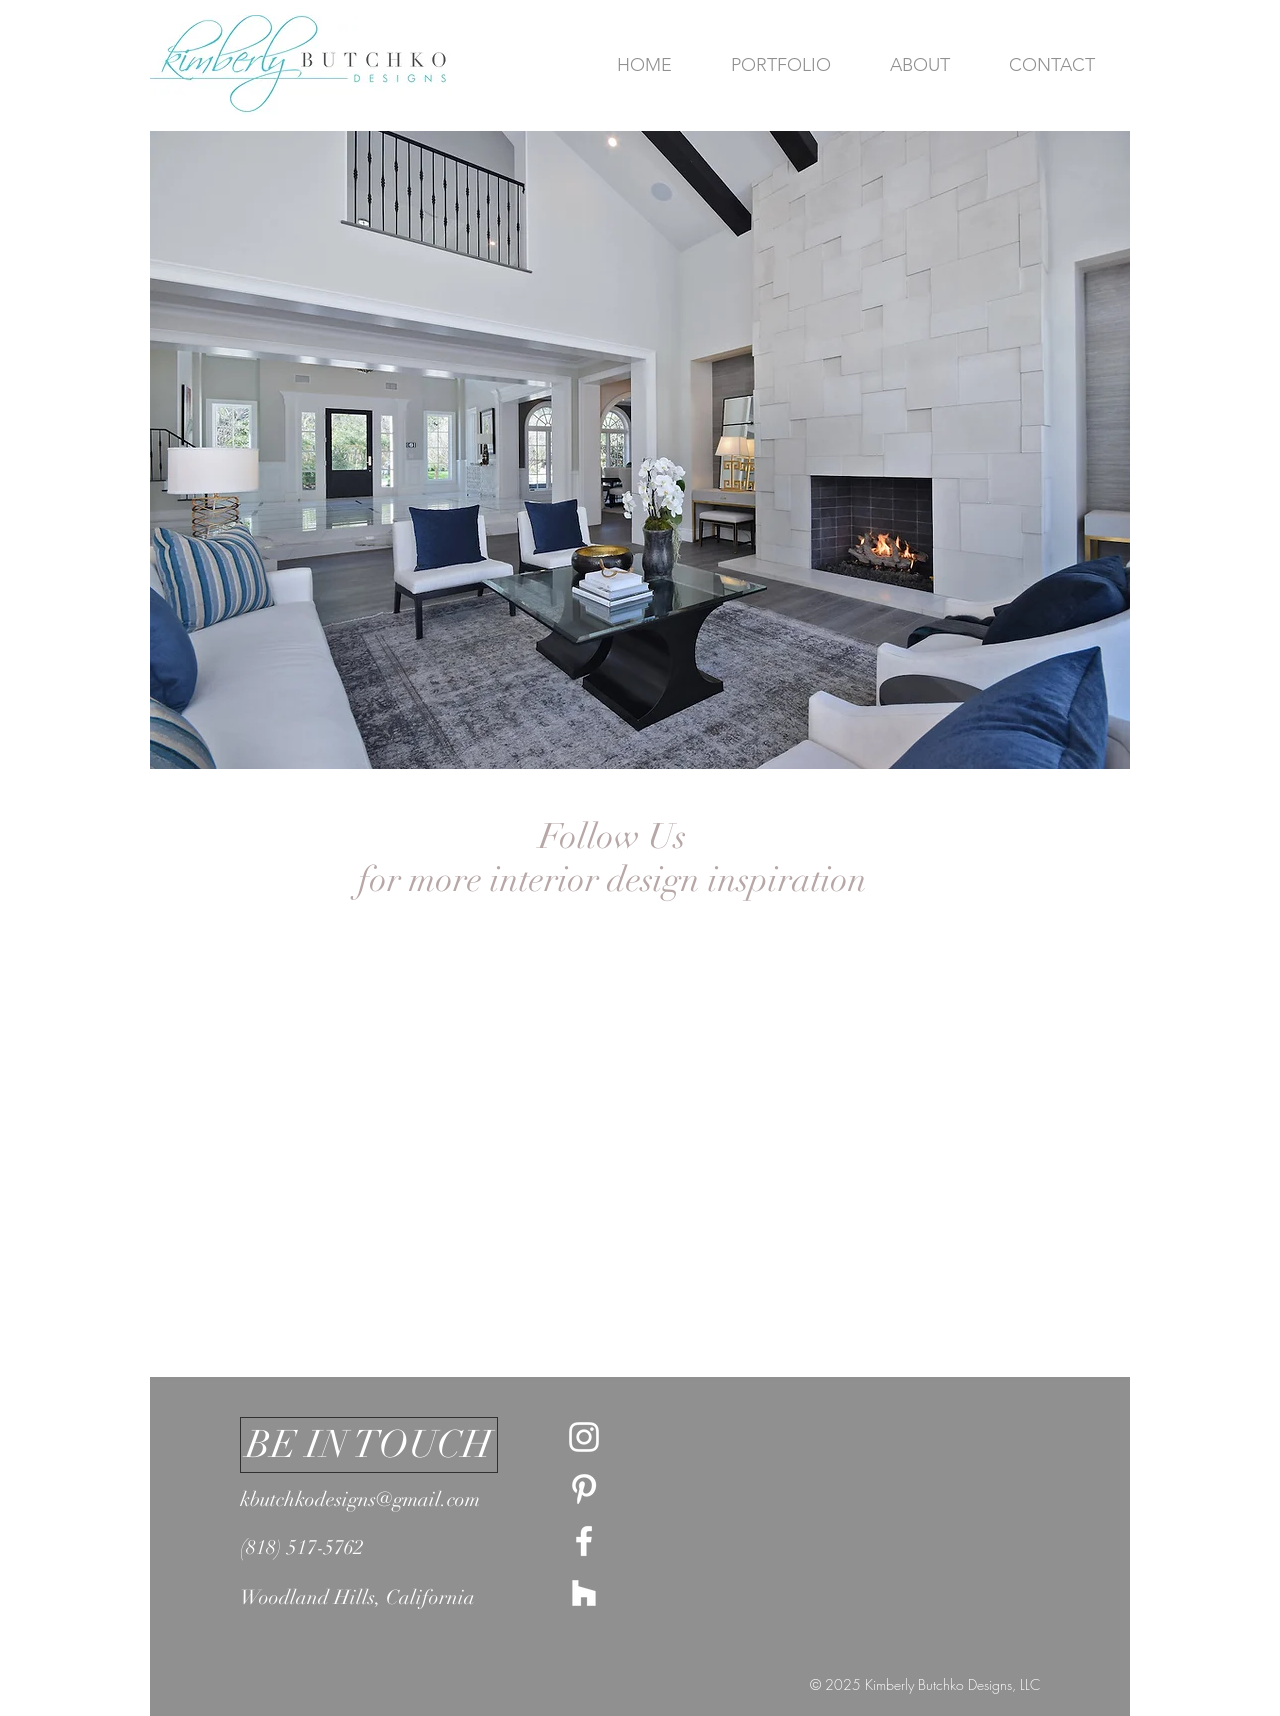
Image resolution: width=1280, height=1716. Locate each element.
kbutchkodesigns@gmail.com (360, 1499)
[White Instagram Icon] (584, 1437)
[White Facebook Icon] (584, 1541)
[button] (640, 450)
